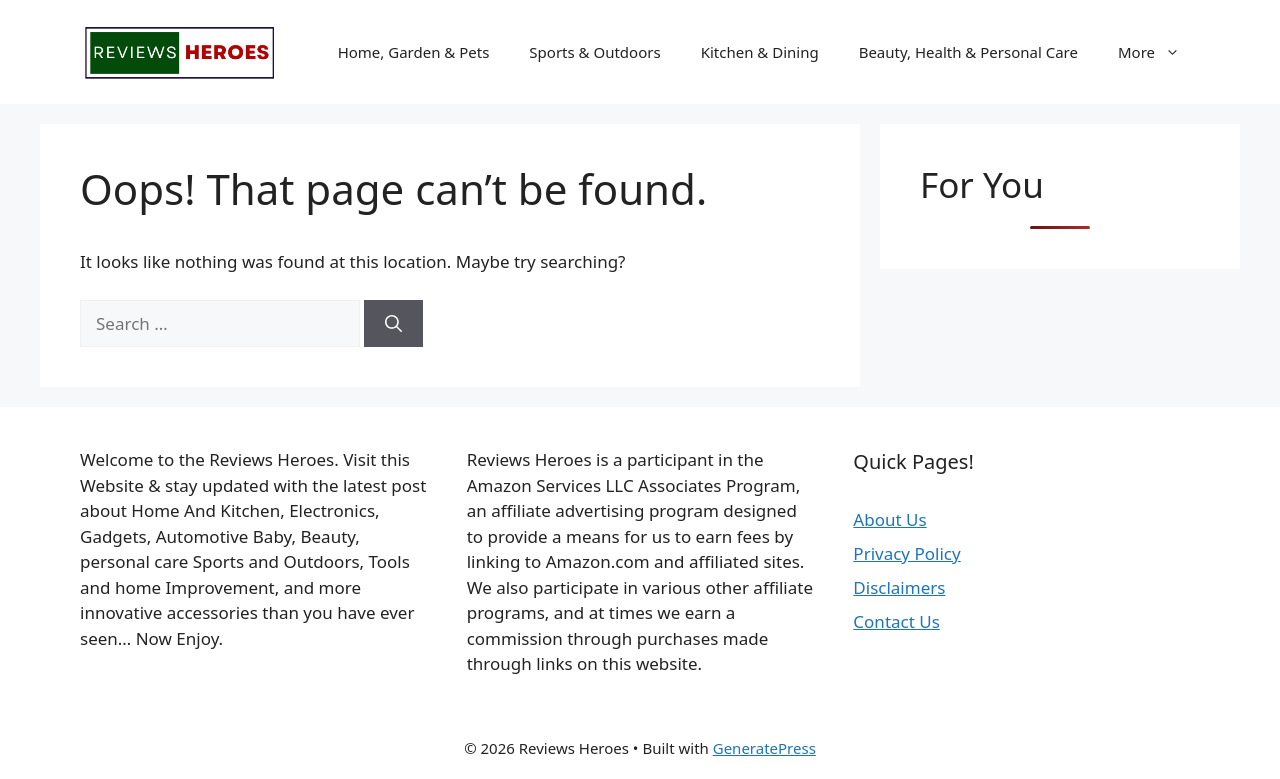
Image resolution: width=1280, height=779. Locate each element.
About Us (889, 519)
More (1159, 52)
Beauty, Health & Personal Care (968, 52)
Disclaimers (899, 587)
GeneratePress (764, 748)
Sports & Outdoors (594, 52)
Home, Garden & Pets (414, 52)
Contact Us (896, 621)
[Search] (393, 324)
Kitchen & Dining (760, 52)
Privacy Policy (906, 553)
